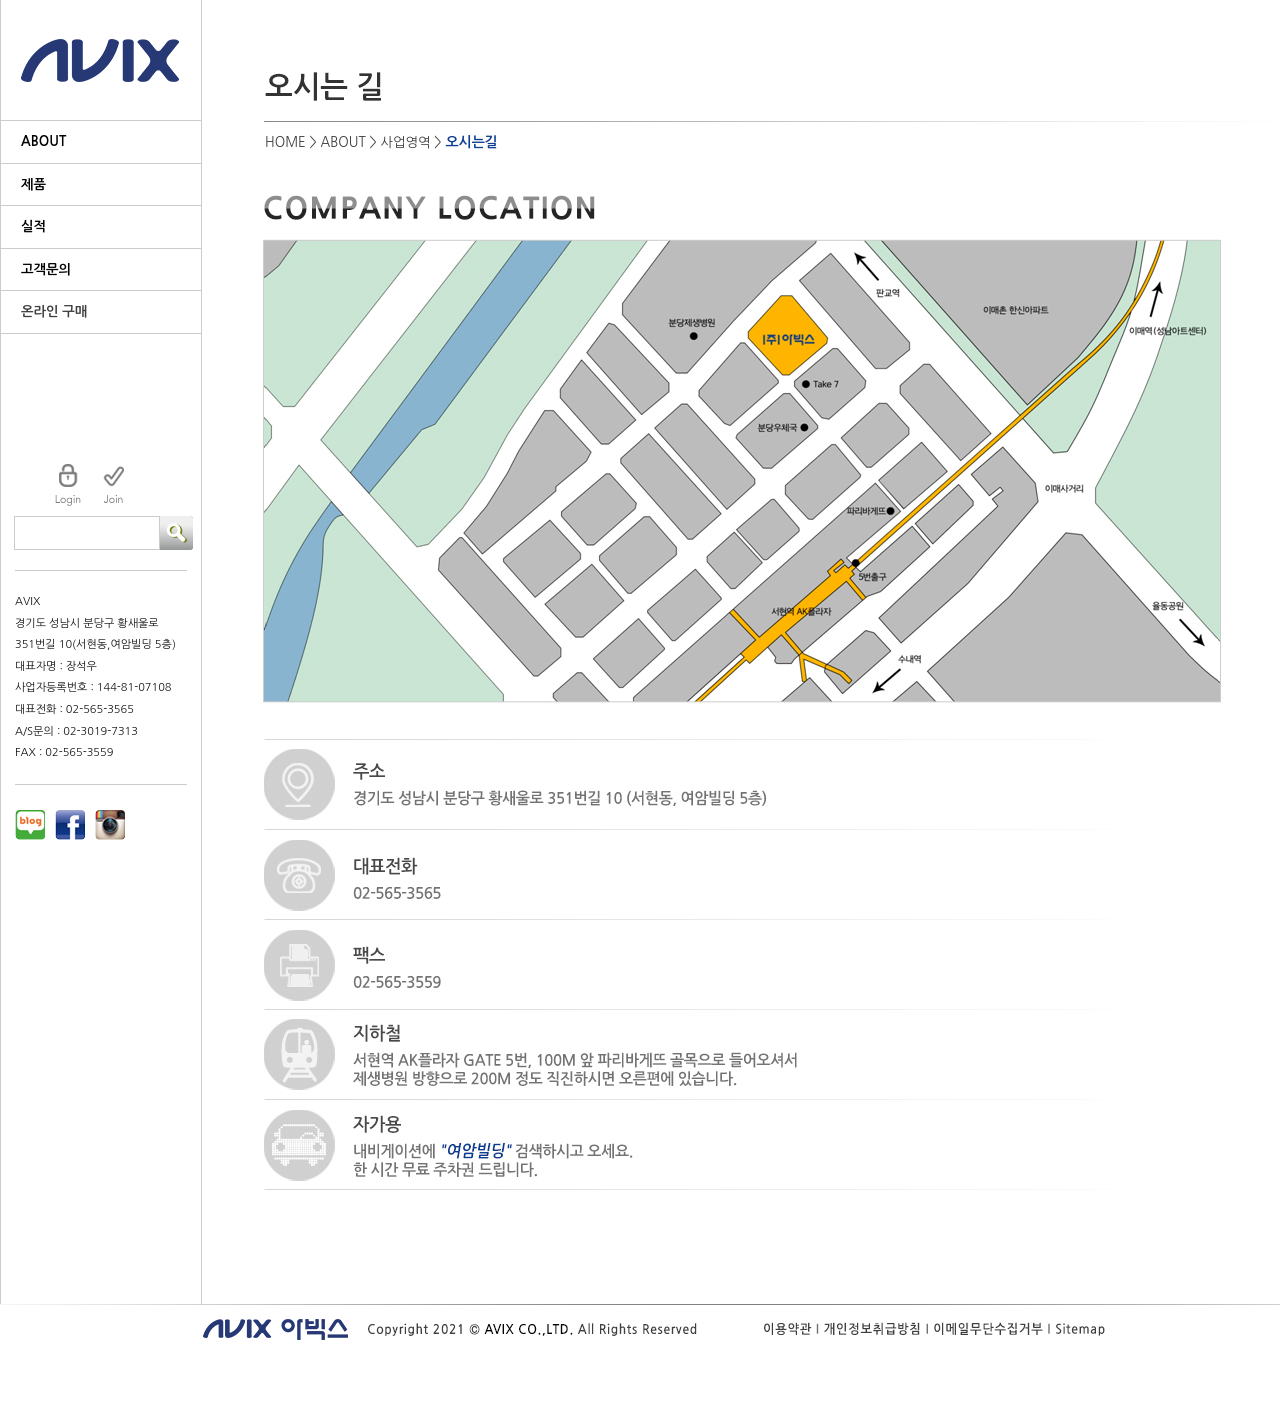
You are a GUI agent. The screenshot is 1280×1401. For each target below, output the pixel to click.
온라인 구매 (54, 311)
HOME (285, 142)
